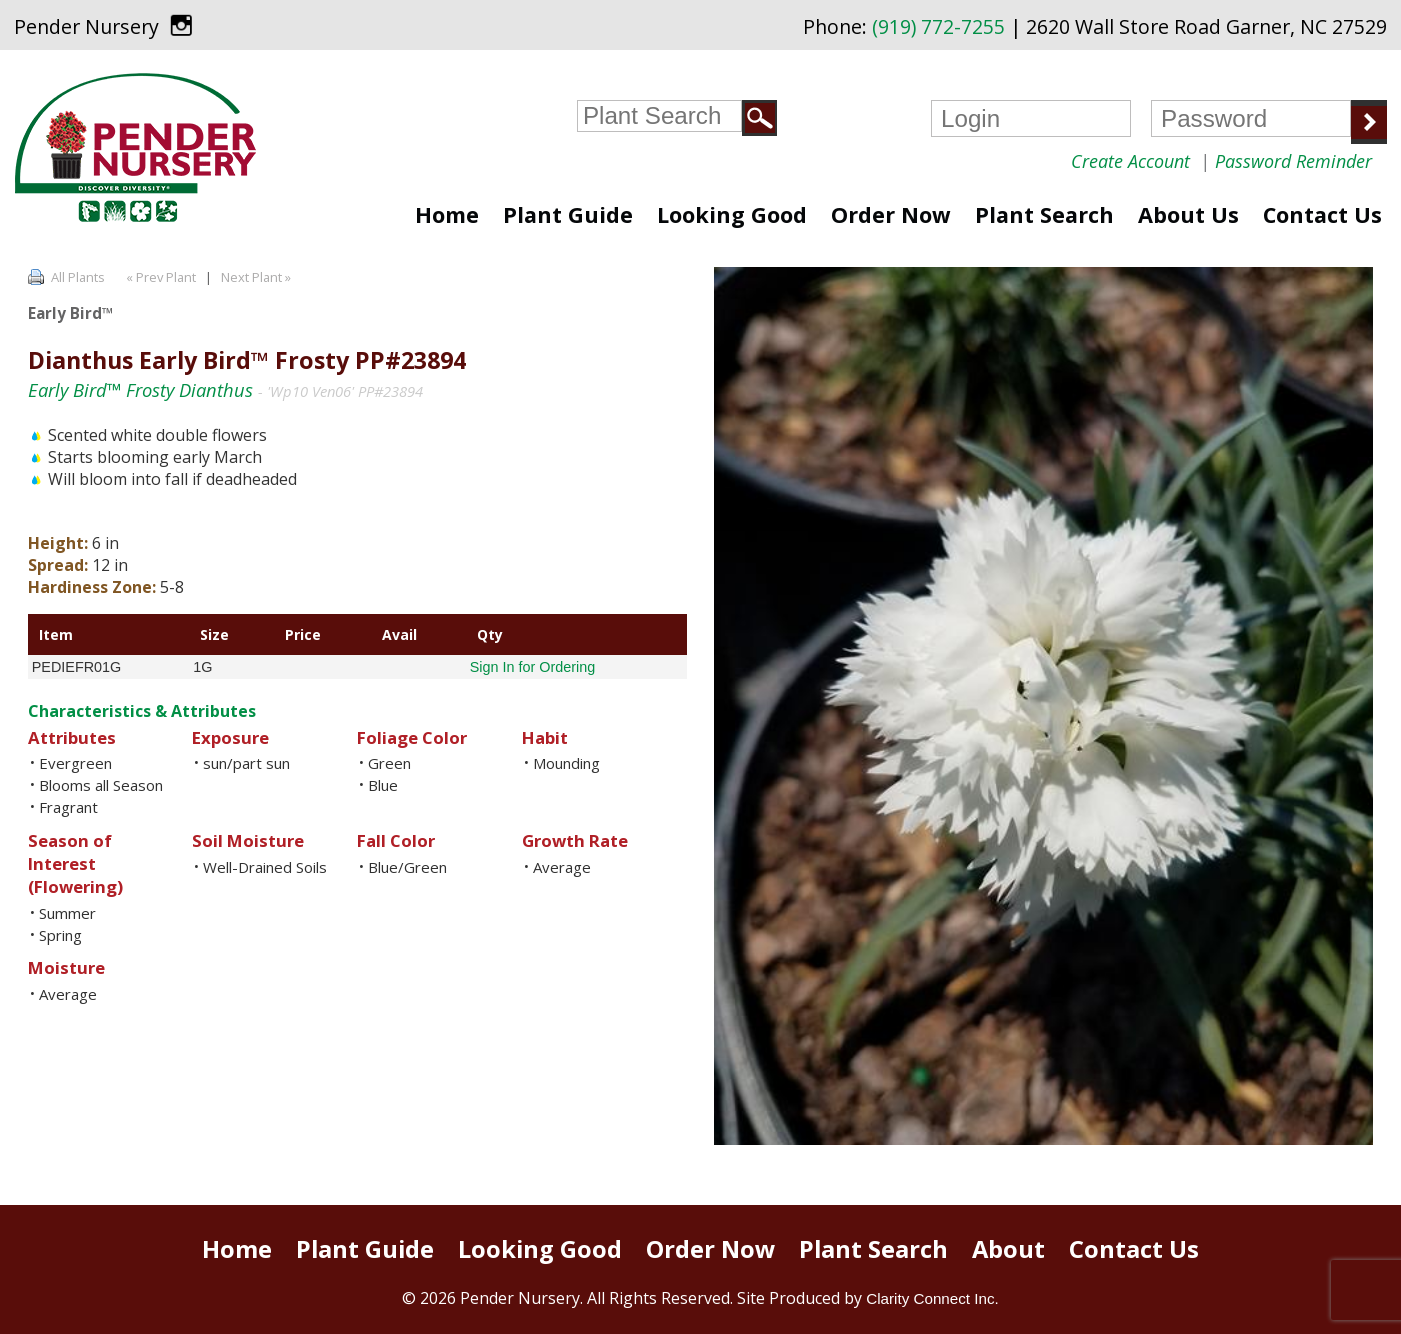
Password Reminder (1293, 161)
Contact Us (1322, 214)
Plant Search (1044, 214)
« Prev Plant (159, 277)
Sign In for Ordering (533, 667)
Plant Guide (568, 214)
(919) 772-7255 (938, 26)
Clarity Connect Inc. (932, 1298)
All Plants (78, 277)
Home (447, 214)
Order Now (891, 214)
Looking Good (732, 214)
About (1008, 1249)
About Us (1188, 214)
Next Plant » (257, 277)
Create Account (1130, 161)
